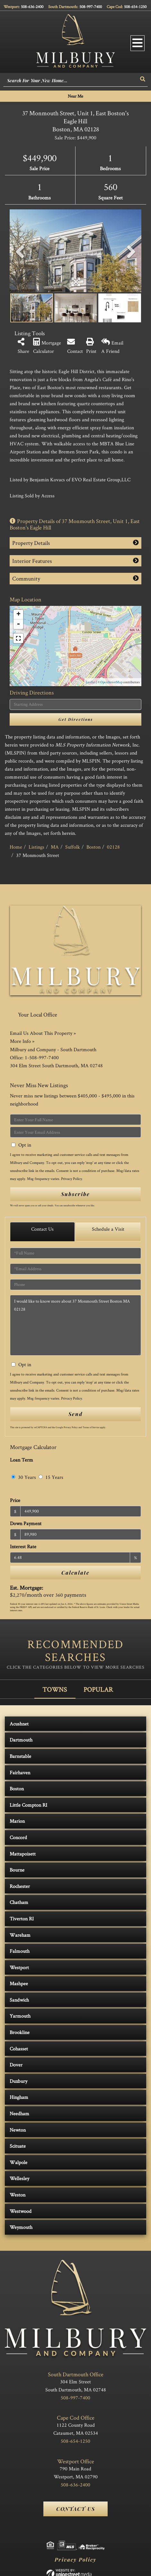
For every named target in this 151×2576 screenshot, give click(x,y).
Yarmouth (20, 2016)
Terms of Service (91, 1427)
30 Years (23, 1477)
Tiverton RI (22, 1918)
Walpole (18, 2162)
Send (75, 1413)
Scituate (18, 2146)
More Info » (22, 1041)
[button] (143, 79)
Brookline (20, 2032)
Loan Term (21, 1459)
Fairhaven (20, 1772)
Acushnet (19, 1723)
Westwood (20, 2211)
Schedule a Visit (108, 1229)
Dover (16, 2064)
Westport (19, 1967)
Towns (54, 1689)
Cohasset (19, 2048)
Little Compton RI (28, 1805)
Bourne (17, 1869)
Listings (36, 846)
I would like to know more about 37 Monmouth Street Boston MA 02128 (75, 1325)
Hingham (19, 2097)
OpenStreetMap (111, 682)
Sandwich (19, 1999)
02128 (113, 846)
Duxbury (18, 2081)
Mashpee (19, 1983)
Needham (19, 2113)
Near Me (75, 96)
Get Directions (75, 719)
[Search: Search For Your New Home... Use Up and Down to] (70, 80)
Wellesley (19, 2178)
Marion (17, 1821)
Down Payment (25, 1523)
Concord (18, 1837)
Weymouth (21, 2227)
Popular (98, 1689)
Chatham (19, 1902)
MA (55, 846)
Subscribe (75, 1194)
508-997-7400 (90, 6)
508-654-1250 (135, 6)
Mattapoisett (23, 1853)
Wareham (20, 1935)
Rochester (20, 1886)
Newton (18, 2129)
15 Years (51, 1477)
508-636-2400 (32, 6)
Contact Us (42, 1229)
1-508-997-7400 (42, 1057)
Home (16, 846)
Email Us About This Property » (43, 1033)
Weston (17, 2194)
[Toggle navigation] (137, 43)
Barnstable (20, 1756)
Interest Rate (23, 1546)
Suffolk (72, 846)
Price (15, 1500)
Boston (93, 846)
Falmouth (20, 1951)
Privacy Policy (71, 1178)
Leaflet (90, 682)
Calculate (75, 1572)
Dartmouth (21, 1739)
